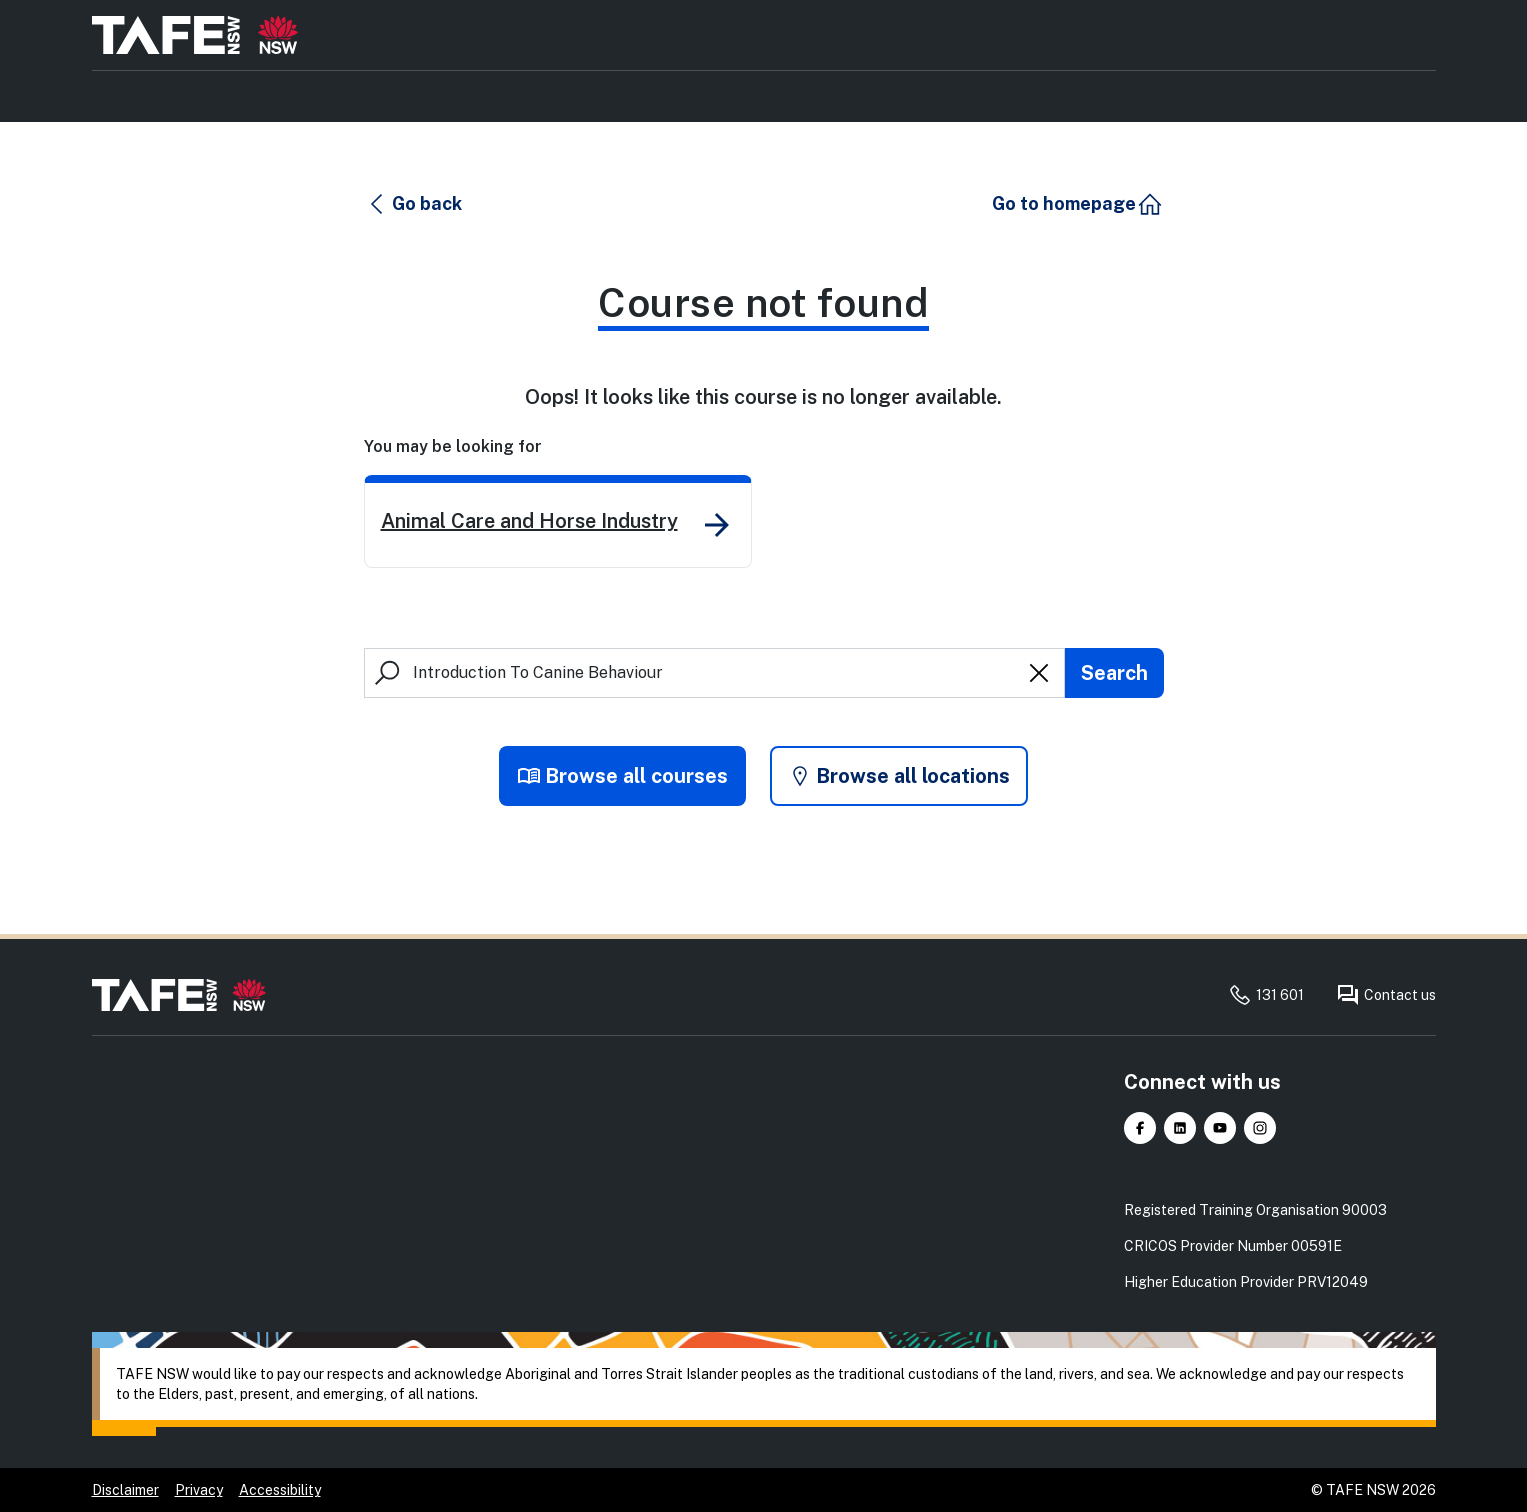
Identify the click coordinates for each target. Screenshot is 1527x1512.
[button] (414, 204)
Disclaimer (125, 1490)
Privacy (199, 1490)
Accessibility (280, 1490)
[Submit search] (1114, 673)
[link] (558, 521)
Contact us (1386, 995)
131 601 (1266, 995)
